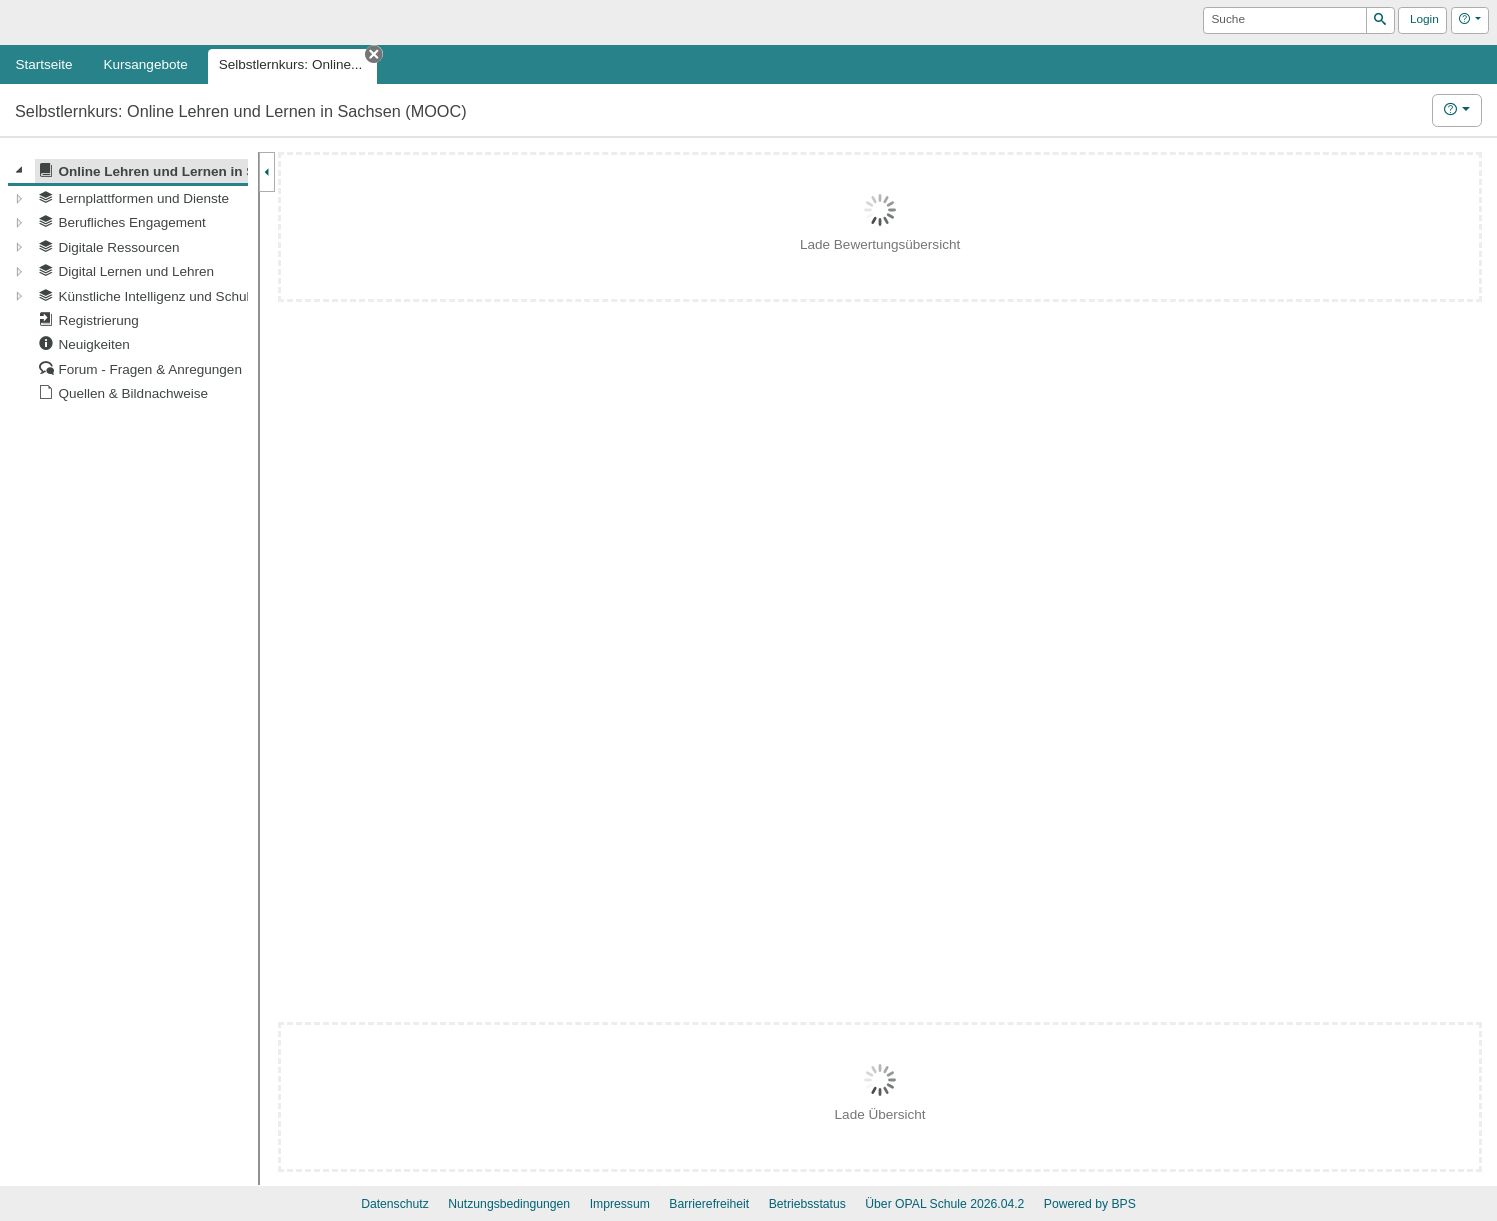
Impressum (620, 1204)
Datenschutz (395, 1204)
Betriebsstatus (807, 1204)
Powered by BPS (1090, 1204)
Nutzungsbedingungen (509, 1204)
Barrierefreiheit (709, 1204)
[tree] (128, 282)
